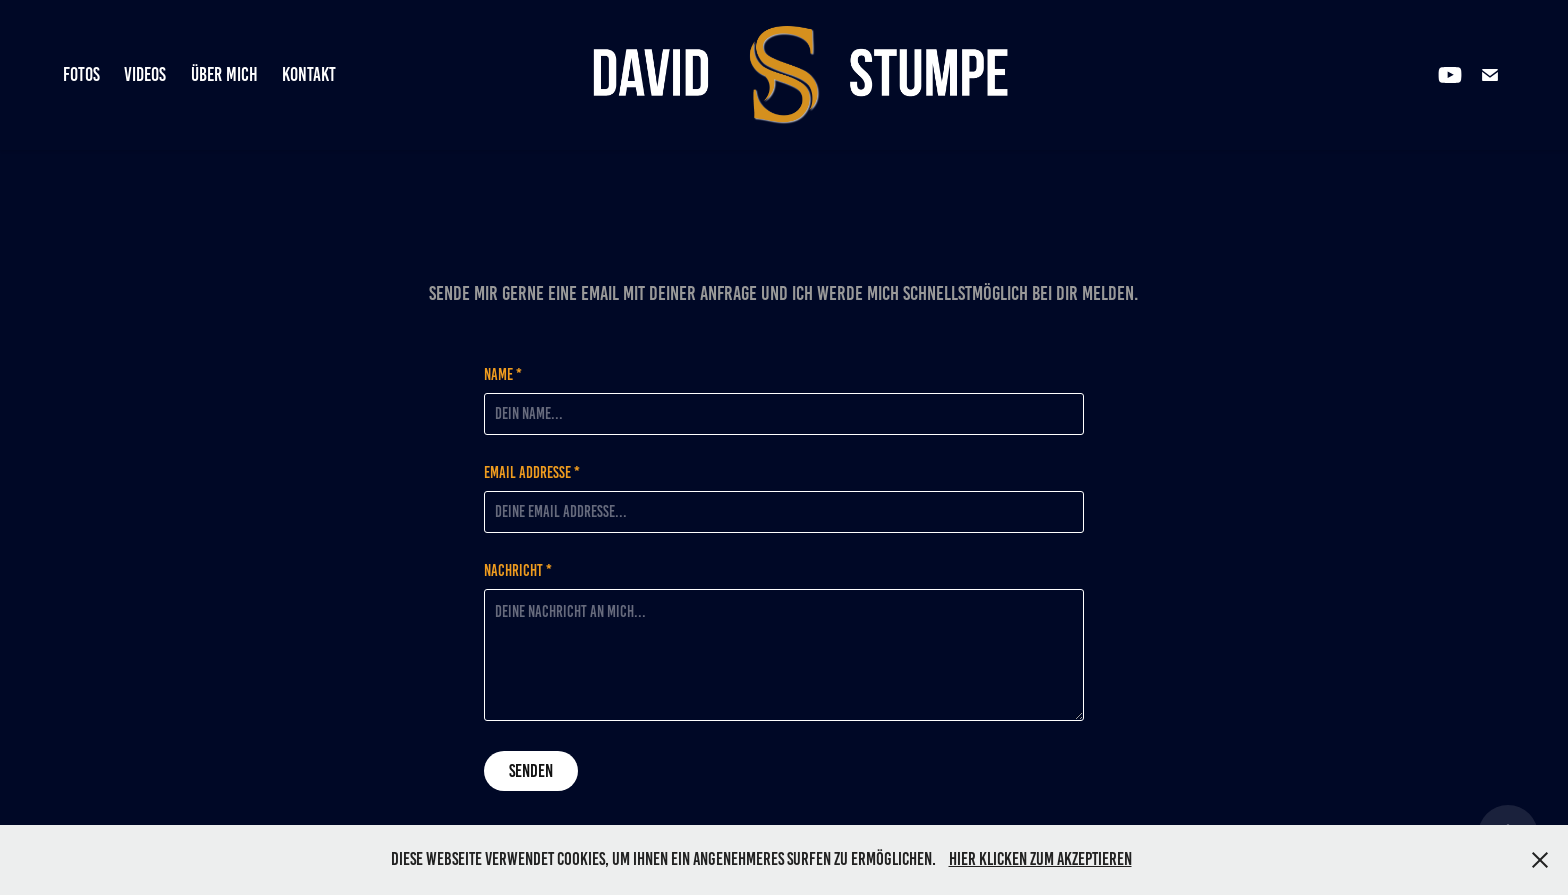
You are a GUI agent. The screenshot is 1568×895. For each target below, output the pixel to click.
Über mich (224, 74)
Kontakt (309, 74)
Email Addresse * (532, 473)
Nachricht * (518, 571)
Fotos (81, 74)
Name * (503, 375)
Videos (145, 74)
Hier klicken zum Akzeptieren (1040, 859)
